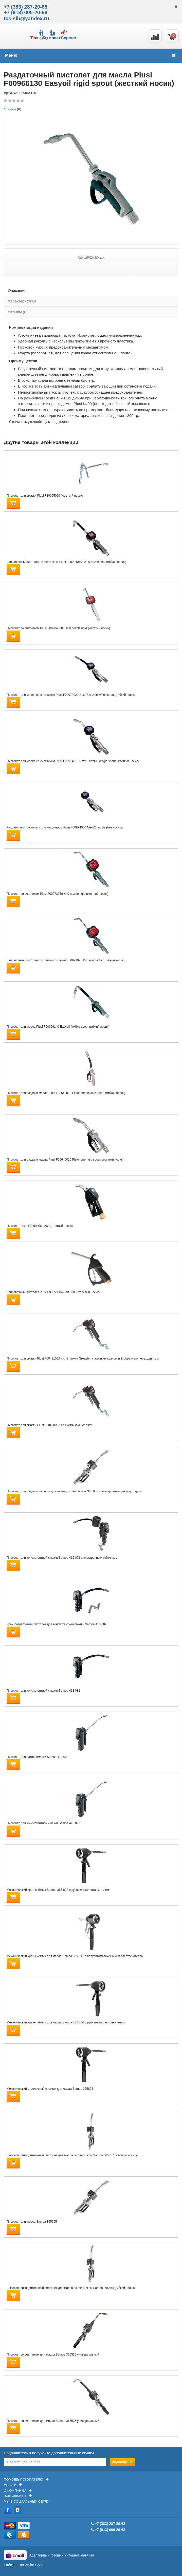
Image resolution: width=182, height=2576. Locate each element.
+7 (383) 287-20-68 (25, 7)
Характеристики (22, 301)
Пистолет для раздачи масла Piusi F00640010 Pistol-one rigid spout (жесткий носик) (65, 1159)
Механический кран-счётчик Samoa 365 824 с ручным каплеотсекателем (58, 1890)
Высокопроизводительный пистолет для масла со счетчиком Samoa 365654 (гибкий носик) (71, 2288)
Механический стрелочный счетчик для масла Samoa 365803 (50, 2089)
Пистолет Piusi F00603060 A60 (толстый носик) (40, 1226)
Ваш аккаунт (15, 2496)
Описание (16, 290)
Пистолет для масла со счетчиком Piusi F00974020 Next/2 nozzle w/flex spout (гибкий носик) (71, 695)
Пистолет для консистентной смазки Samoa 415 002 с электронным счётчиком (62, 1557)
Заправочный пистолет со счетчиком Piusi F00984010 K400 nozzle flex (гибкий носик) (66, 562)
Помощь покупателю (23, 2479)
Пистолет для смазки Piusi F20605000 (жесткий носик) (45, 495)
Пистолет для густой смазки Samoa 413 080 (37, 1757)
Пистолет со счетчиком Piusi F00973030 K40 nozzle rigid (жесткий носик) (57, 894)
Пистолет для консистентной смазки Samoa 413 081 (43, 1690)
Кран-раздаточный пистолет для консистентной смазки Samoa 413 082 (56, 1624)
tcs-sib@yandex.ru (26, 18)
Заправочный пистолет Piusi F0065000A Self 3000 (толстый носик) (53, 1292)
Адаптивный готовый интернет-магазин (61, 2555)
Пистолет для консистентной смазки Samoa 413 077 (43, 1823)
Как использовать (91, 256)
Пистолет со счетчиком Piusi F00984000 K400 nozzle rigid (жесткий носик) (58, 628)
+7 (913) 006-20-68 (25, 12)
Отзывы (10, 109)
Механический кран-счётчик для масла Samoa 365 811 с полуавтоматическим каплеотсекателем (75, 1956)
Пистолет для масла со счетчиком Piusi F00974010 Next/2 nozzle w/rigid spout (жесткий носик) (73, 761)
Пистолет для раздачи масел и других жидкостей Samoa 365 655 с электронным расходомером (74, 1491)
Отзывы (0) (17, 312)
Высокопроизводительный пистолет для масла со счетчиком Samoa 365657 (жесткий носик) (72, 2155)
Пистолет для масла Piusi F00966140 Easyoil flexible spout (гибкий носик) (58, 1026)
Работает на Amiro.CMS (23, 2565)
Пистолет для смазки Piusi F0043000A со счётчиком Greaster (49, 1425)
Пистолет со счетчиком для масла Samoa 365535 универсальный (53, 2421)
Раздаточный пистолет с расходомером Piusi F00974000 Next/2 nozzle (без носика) (65, 827)
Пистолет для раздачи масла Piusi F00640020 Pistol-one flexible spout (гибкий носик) (66, 1093)
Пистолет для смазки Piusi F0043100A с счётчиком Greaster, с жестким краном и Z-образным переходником (83, 1358)
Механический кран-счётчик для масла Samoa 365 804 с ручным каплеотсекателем (65, 2022)
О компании (15, 2490)
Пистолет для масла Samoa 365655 (32, 2221)
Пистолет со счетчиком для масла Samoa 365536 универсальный (53, 2354)
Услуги (10, 2485)
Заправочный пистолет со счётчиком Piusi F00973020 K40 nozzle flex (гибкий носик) (65, 960)
